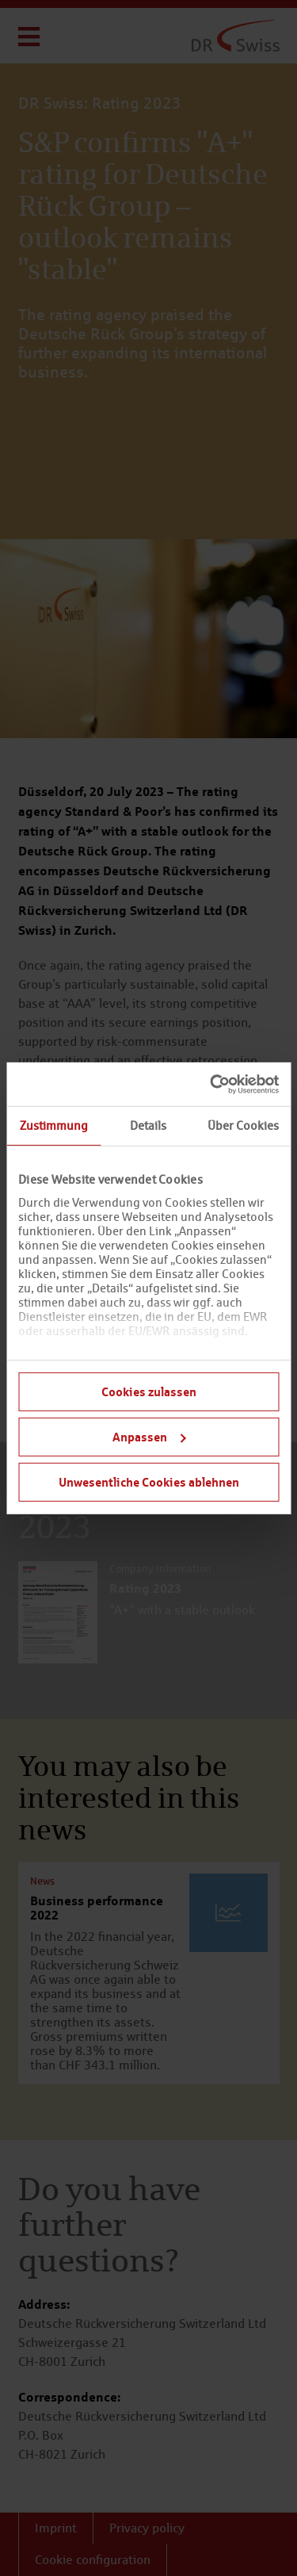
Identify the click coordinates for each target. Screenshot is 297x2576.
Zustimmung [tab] (54, 1125)
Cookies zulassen (148, 1391)
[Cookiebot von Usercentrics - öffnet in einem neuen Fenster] (211, 1084)
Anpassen (149, 1437)
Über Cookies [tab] (243, 1125)
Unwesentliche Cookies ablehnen (149, 1481)
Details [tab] (148, 1125)
